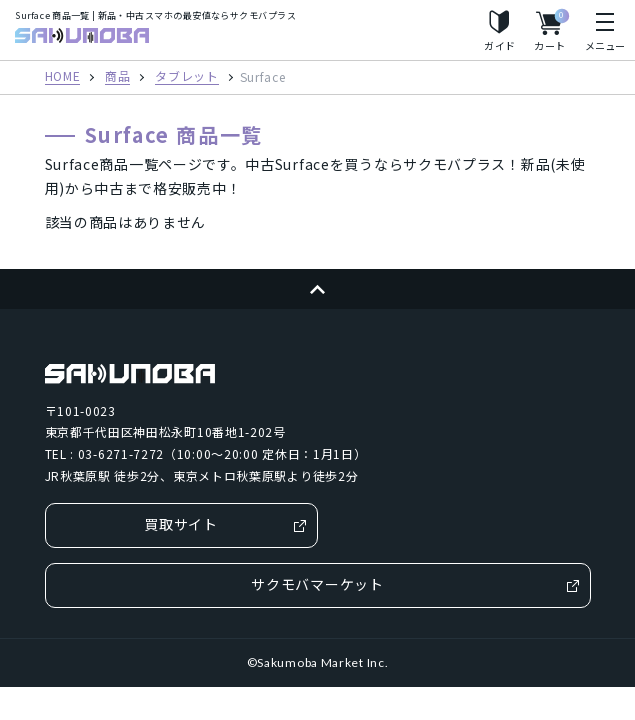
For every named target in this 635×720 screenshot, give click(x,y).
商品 (117, 77)
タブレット (187, 77)
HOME (63, 77)
